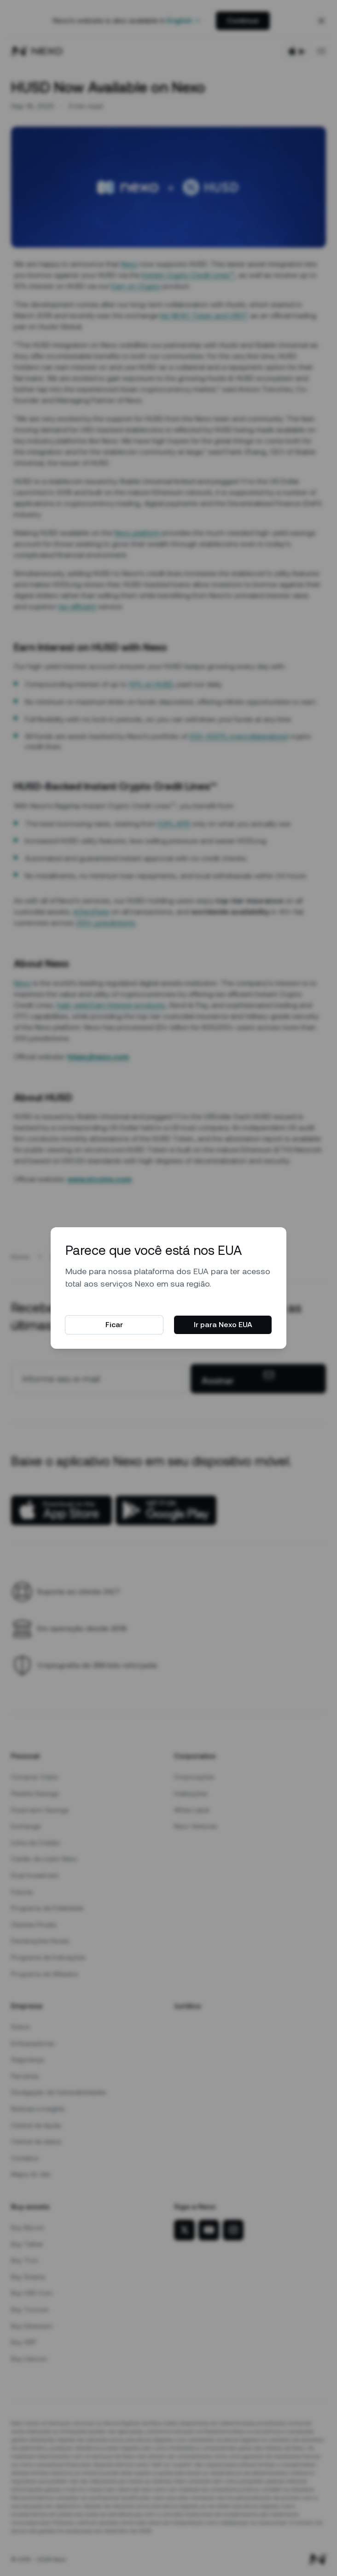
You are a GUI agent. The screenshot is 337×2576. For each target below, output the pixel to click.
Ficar (114, 1324)
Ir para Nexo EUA (223, 1324)
